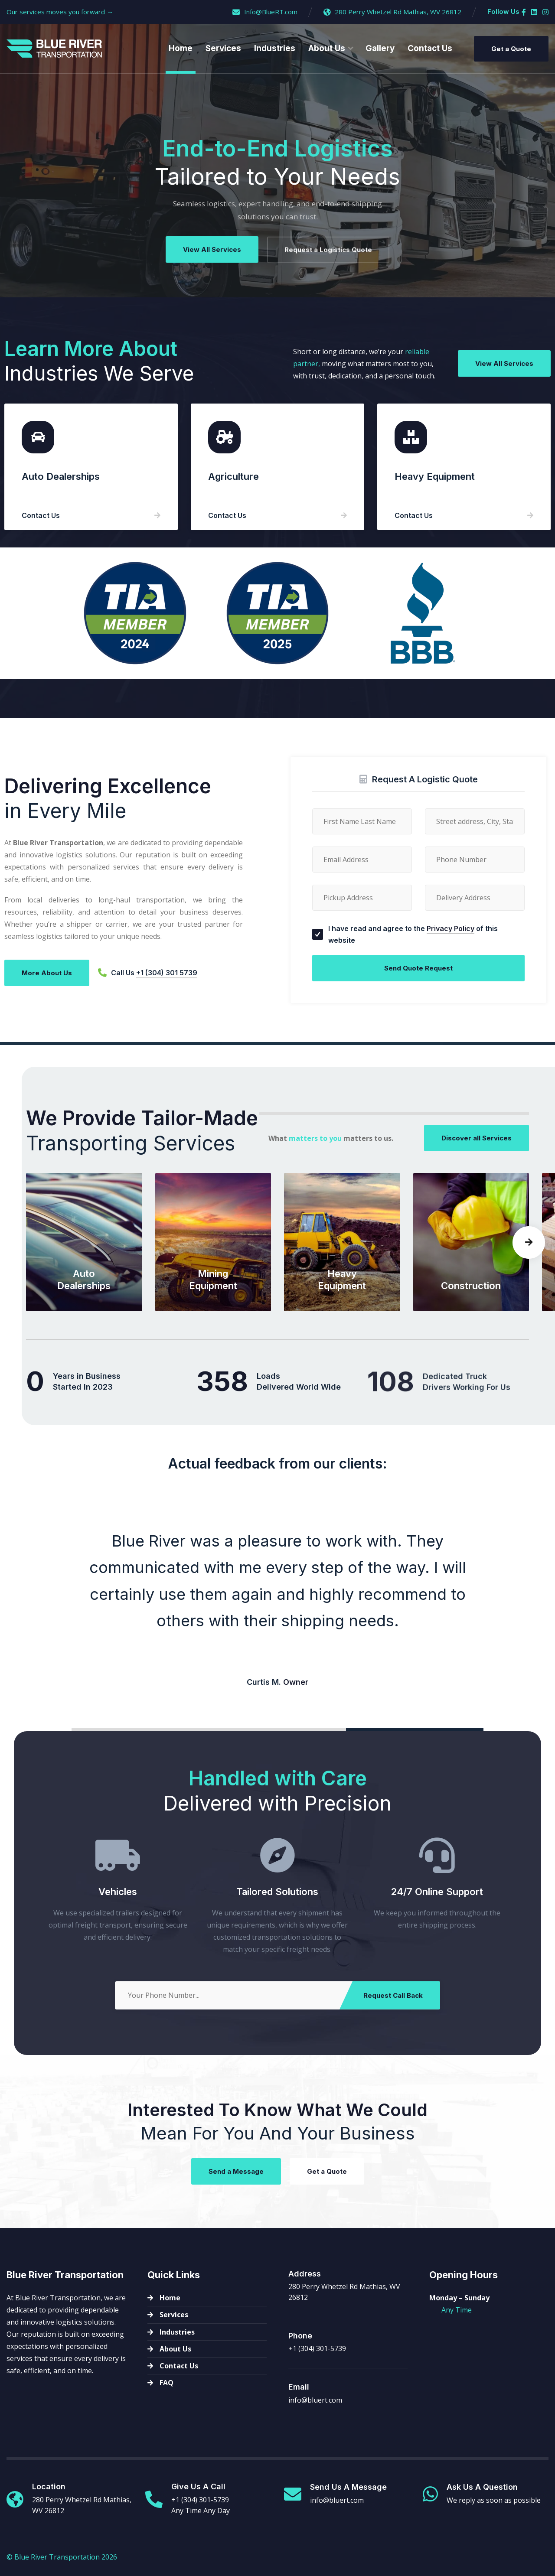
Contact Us (430, 48)
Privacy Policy (450, 975)
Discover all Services (476, 1145)
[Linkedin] (534, 12)
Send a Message (236, 2176)
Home (181, 48)
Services (223, 48)
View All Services (212, 250)
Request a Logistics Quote (328, 254)
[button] (529, 1268)
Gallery (380, 48)
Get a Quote (511, 49)
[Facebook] (524, 12)
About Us (326, 48)
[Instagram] (545, 12)
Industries (274, 48)
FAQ (166, 2382)
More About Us (47, 978)
